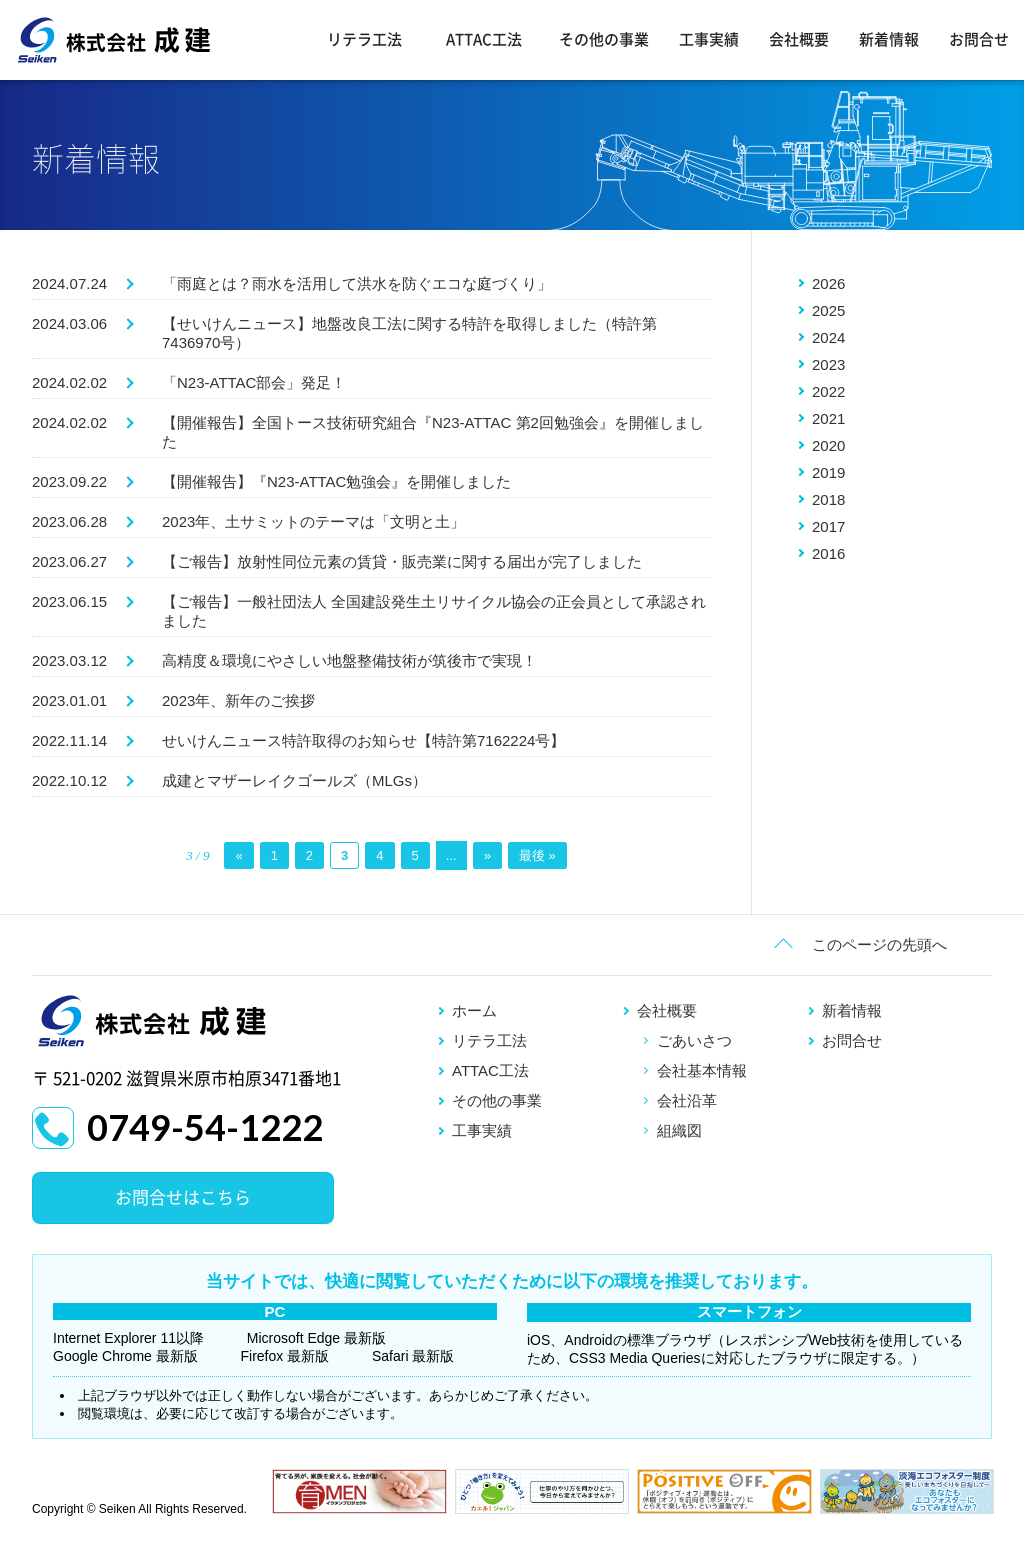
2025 (828, 310)
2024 (828, 337)
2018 (828, 499)
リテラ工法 (364, 39)
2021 (828, 418)
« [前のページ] (238, 855)
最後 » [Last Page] (537, 855)
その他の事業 (604, 39)
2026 (828, 283)
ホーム (474, 1010)
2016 (828, 553)
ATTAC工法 (484, 39)
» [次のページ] (487, 855)
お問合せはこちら (183, 1197)
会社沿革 (687, 1100)
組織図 (679, 1130)
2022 (828, 391)
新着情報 (889, 39)
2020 (828, 445)
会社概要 (799, 39)
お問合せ (979, 39)
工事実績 (709, 39)
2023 (828, 364)
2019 (828, 472)
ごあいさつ (694, 1040)
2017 (828, 526)
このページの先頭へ (879, 944)
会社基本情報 (702, 1070)
